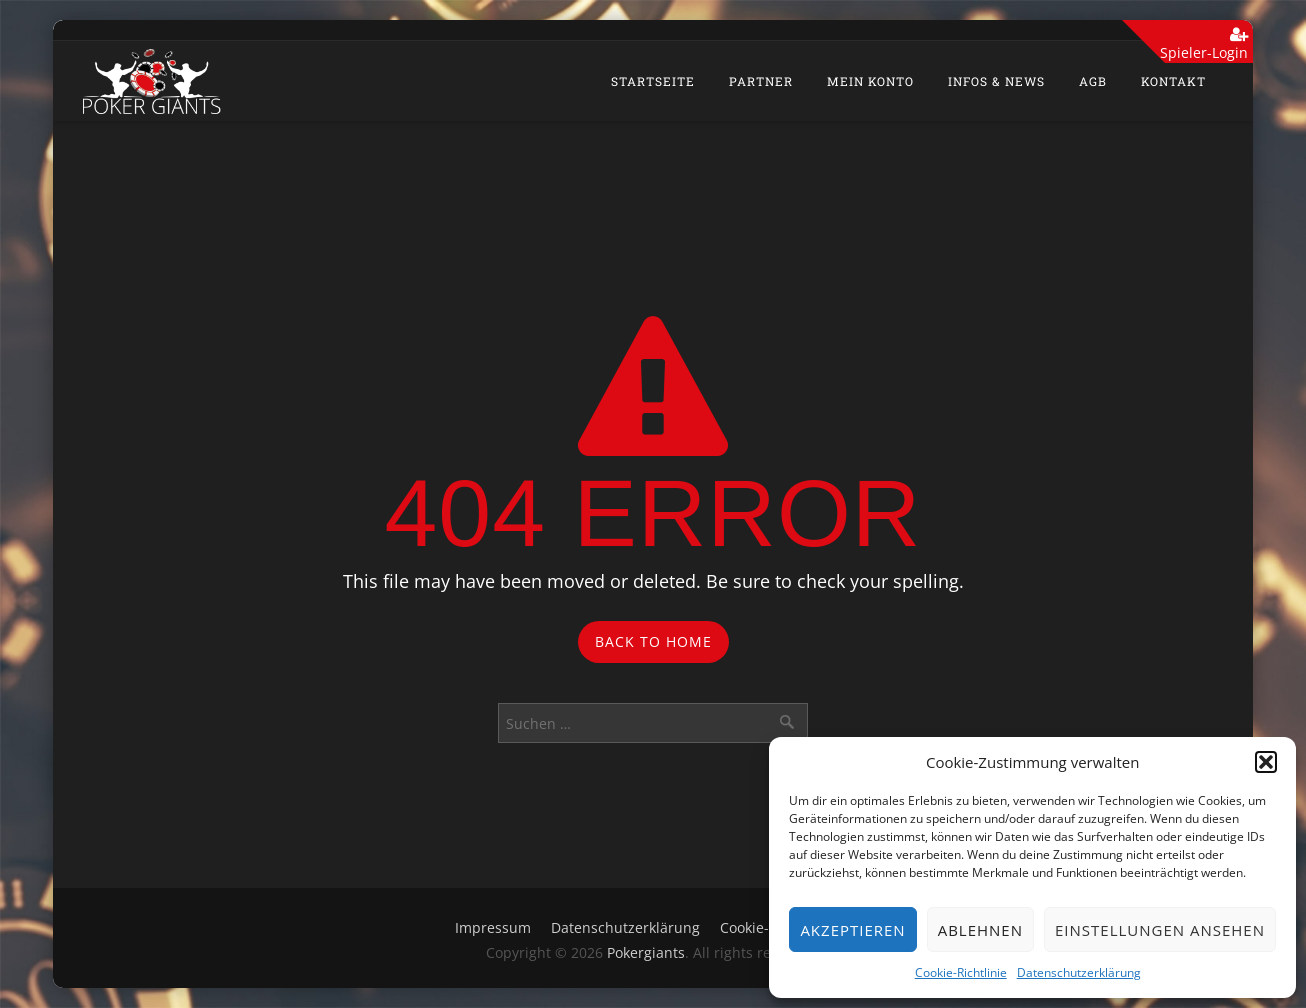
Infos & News (996, 81)
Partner (761, 81)
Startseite (653, 81)
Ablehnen (980, 930)
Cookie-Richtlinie (961, 972)
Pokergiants (646, 952)
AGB (1093, 81)
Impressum (493, 927)
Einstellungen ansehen (1160, 930)
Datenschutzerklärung (1079, 972)
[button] (1266, 762)
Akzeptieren (852, 930)
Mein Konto (870, 81)
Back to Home (653, 641)
